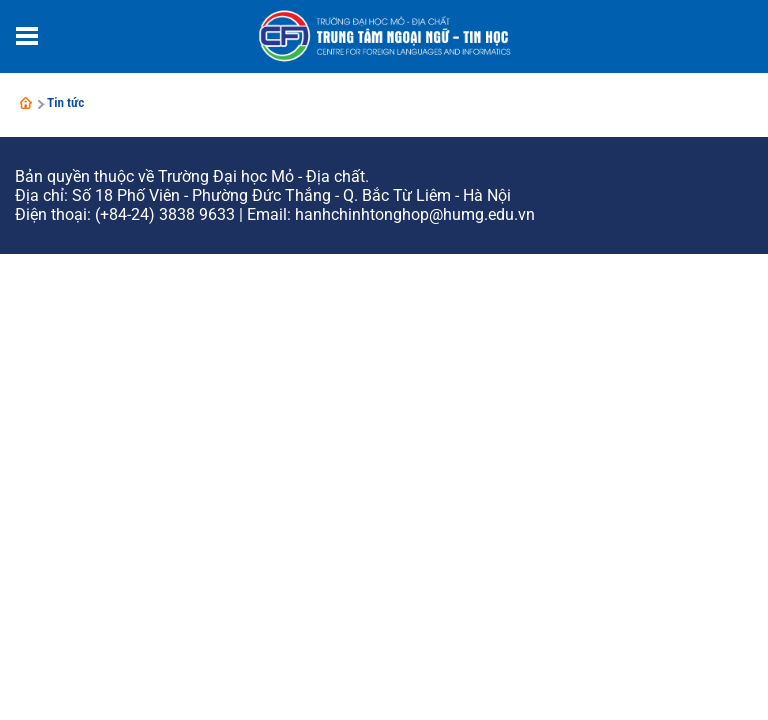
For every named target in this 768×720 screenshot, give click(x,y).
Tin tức (66, 102)
